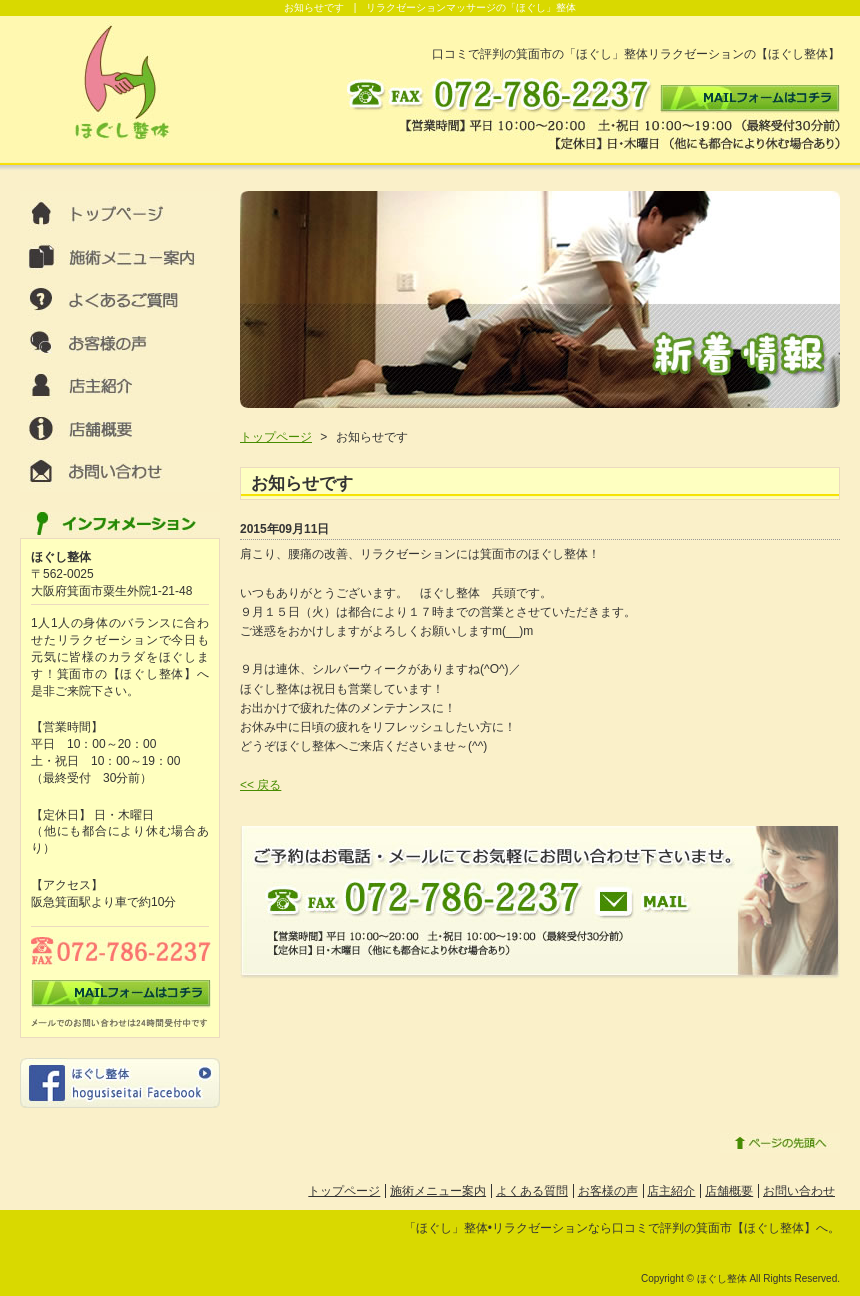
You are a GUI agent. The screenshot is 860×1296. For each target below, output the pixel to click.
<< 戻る (260, 785)
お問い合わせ (799, 1191)
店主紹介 (671, 1191)
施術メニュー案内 (438, 1191)
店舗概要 (729, 1191)
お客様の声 (608, 1191)
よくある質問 (532, 1191)
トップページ (276, 437)
